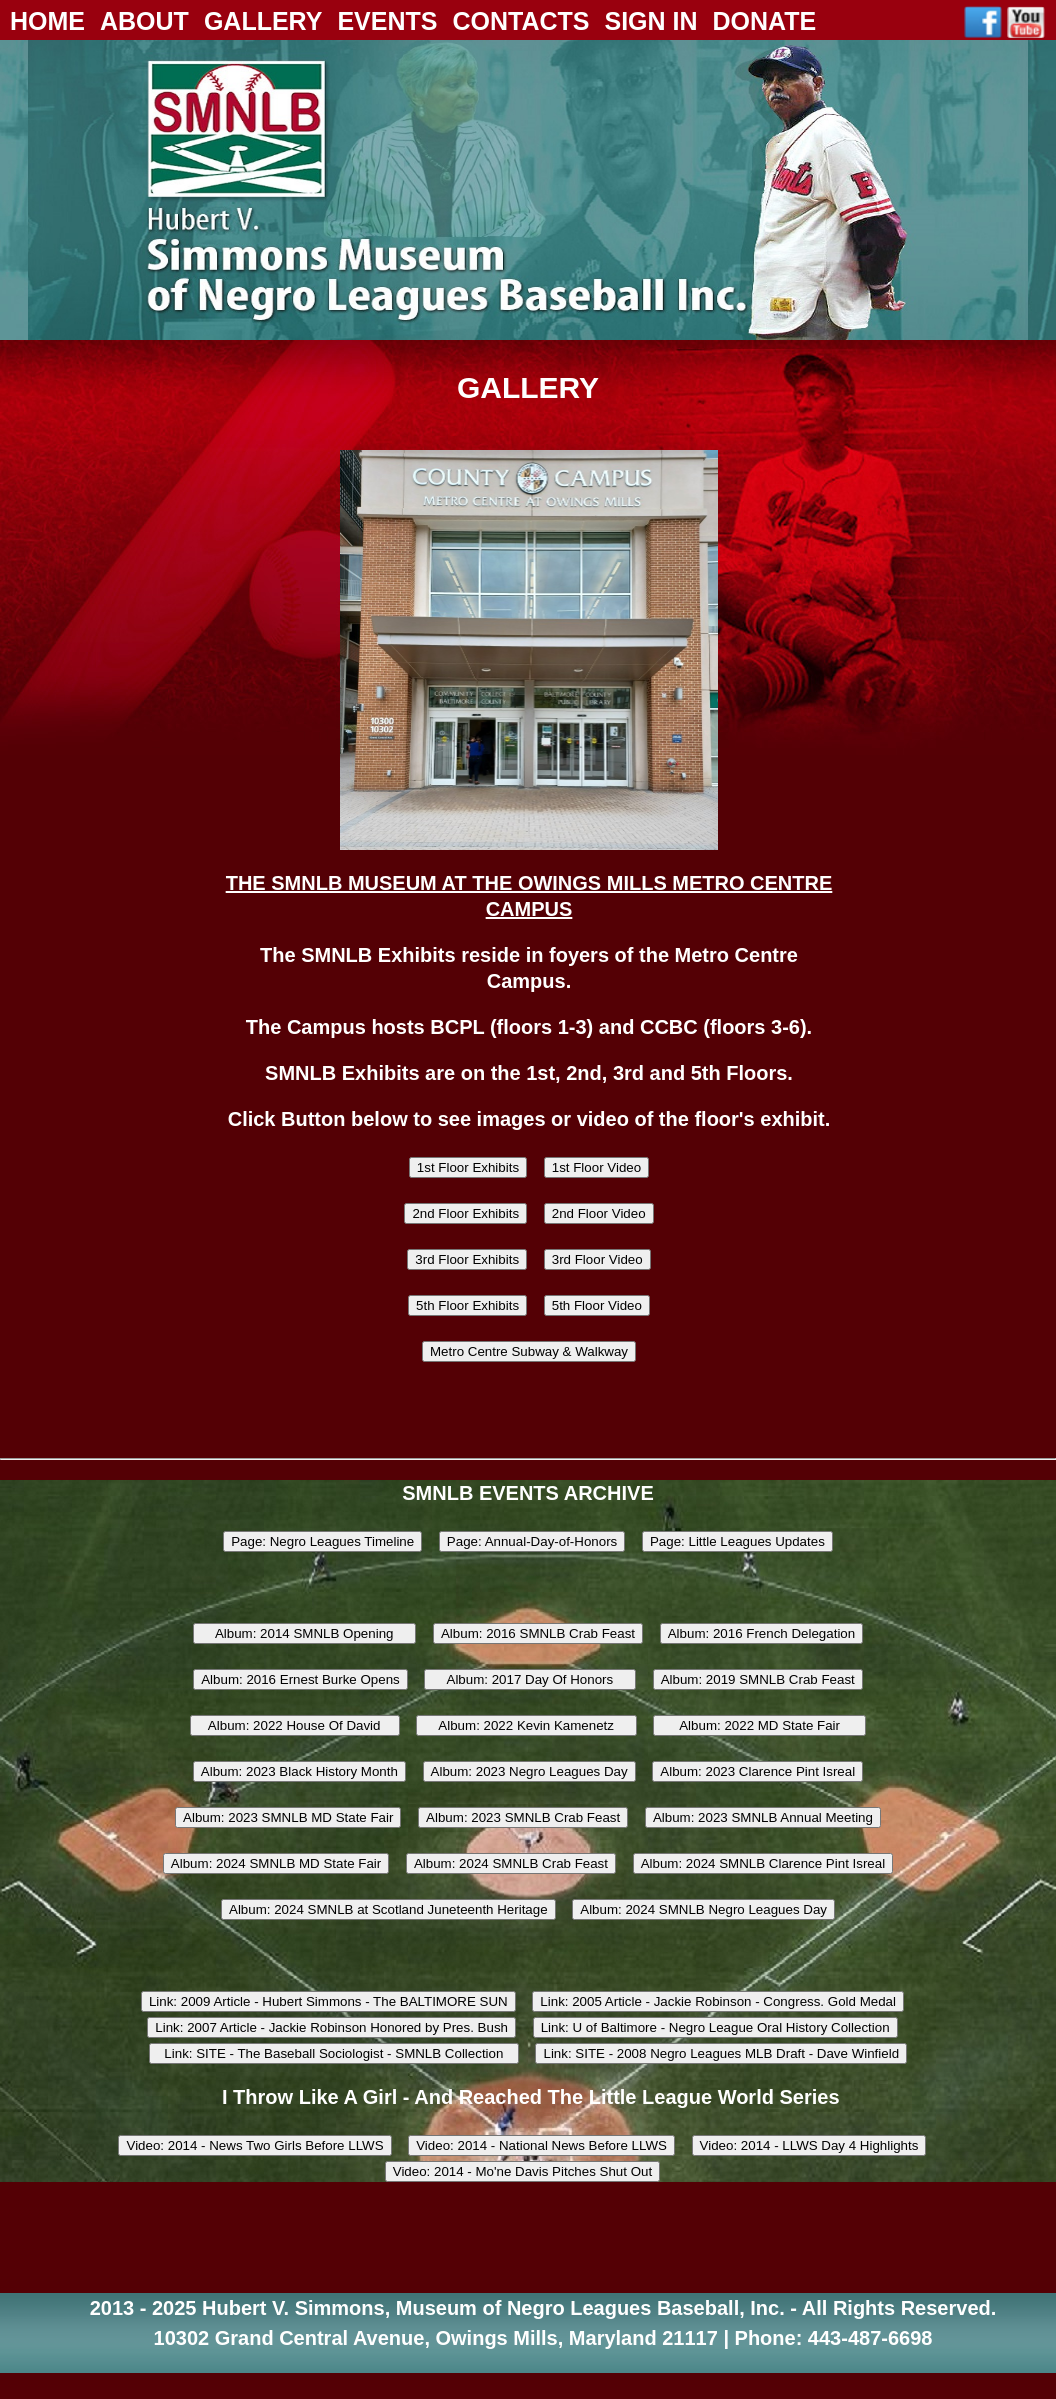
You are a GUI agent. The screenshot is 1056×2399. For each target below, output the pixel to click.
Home (47, 21)
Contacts (520, 21)
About (144, 21)
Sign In (650, 21)
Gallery (263, 21)
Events (387, 21)
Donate (765, 21)
